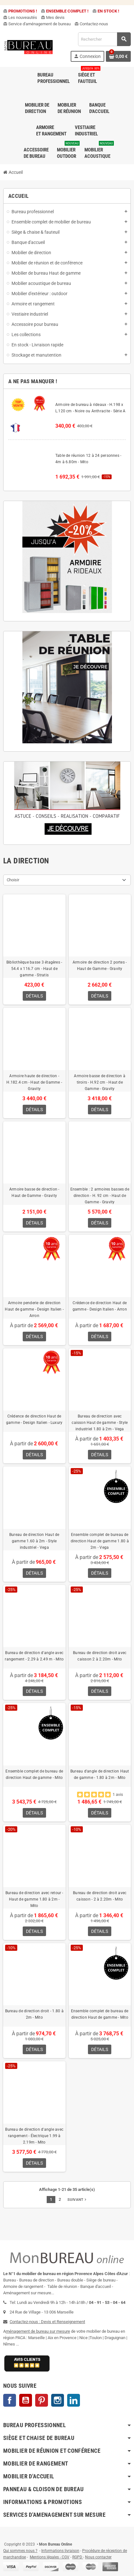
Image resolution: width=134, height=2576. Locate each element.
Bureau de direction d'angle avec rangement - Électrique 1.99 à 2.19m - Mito (34, 2135)
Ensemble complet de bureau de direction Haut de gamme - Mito (34, 1774)
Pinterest (41, 2400)
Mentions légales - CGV (49, 2557)
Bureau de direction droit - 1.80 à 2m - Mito (34, 2014)
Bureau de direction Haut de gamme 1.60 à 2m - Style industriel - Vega (34, 1541)
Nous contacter (98, 2557)
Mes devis (53, 17)
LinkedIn (73, 2400)
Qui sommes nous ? (20, 2550)
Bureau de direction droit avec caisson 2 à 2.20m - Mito (99, 1656)
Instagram (57, 2400)
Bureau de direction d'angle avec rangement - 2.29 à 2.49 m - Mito (34, 1656)
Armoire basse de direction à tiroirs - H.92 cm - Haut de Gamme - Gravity (99, 1082)
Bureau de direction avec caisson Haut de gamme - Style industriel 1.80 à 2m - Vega (100, 1422)
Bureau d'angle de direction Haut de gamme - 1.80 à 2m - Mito (99, 1774)
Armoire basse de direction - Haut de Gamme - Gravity (34, 1192)
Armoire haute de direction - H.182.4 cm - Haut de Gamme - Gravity (34, 1082)
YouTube (25, 2400)
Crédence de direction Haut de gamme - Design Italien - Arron (100, 1306)
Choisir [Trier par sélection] (13, 879)
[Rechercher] (104, 39)
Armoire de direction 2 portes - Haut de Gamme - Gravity (100, 965)
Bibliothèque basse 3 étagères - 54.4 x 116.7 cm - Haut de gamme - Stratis (34, 968)
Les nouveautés (20, 17)
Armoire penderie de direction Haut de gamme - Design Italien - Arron (34, 1309)
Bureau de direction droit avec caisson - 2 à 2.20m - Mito (99, 1896)
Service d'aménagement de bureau (37, 23)
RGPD (77, 2557)
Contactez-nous (91, 23)
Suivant (77, 2199)
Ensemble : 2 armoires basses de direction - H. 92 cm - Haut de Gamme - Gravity (99, 1195)
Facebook (9, 2400)
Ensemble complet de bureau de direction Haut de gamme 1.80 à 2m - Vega (100, 1541)
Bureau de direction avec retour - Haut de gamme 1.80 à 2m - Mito (34, 1899)
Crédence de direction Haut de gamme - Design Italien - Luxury (34, 1419)
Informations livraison (60, 2550)
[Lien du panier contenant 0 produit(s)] (118, 56)
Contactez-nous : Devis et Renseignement (47, 2321)
